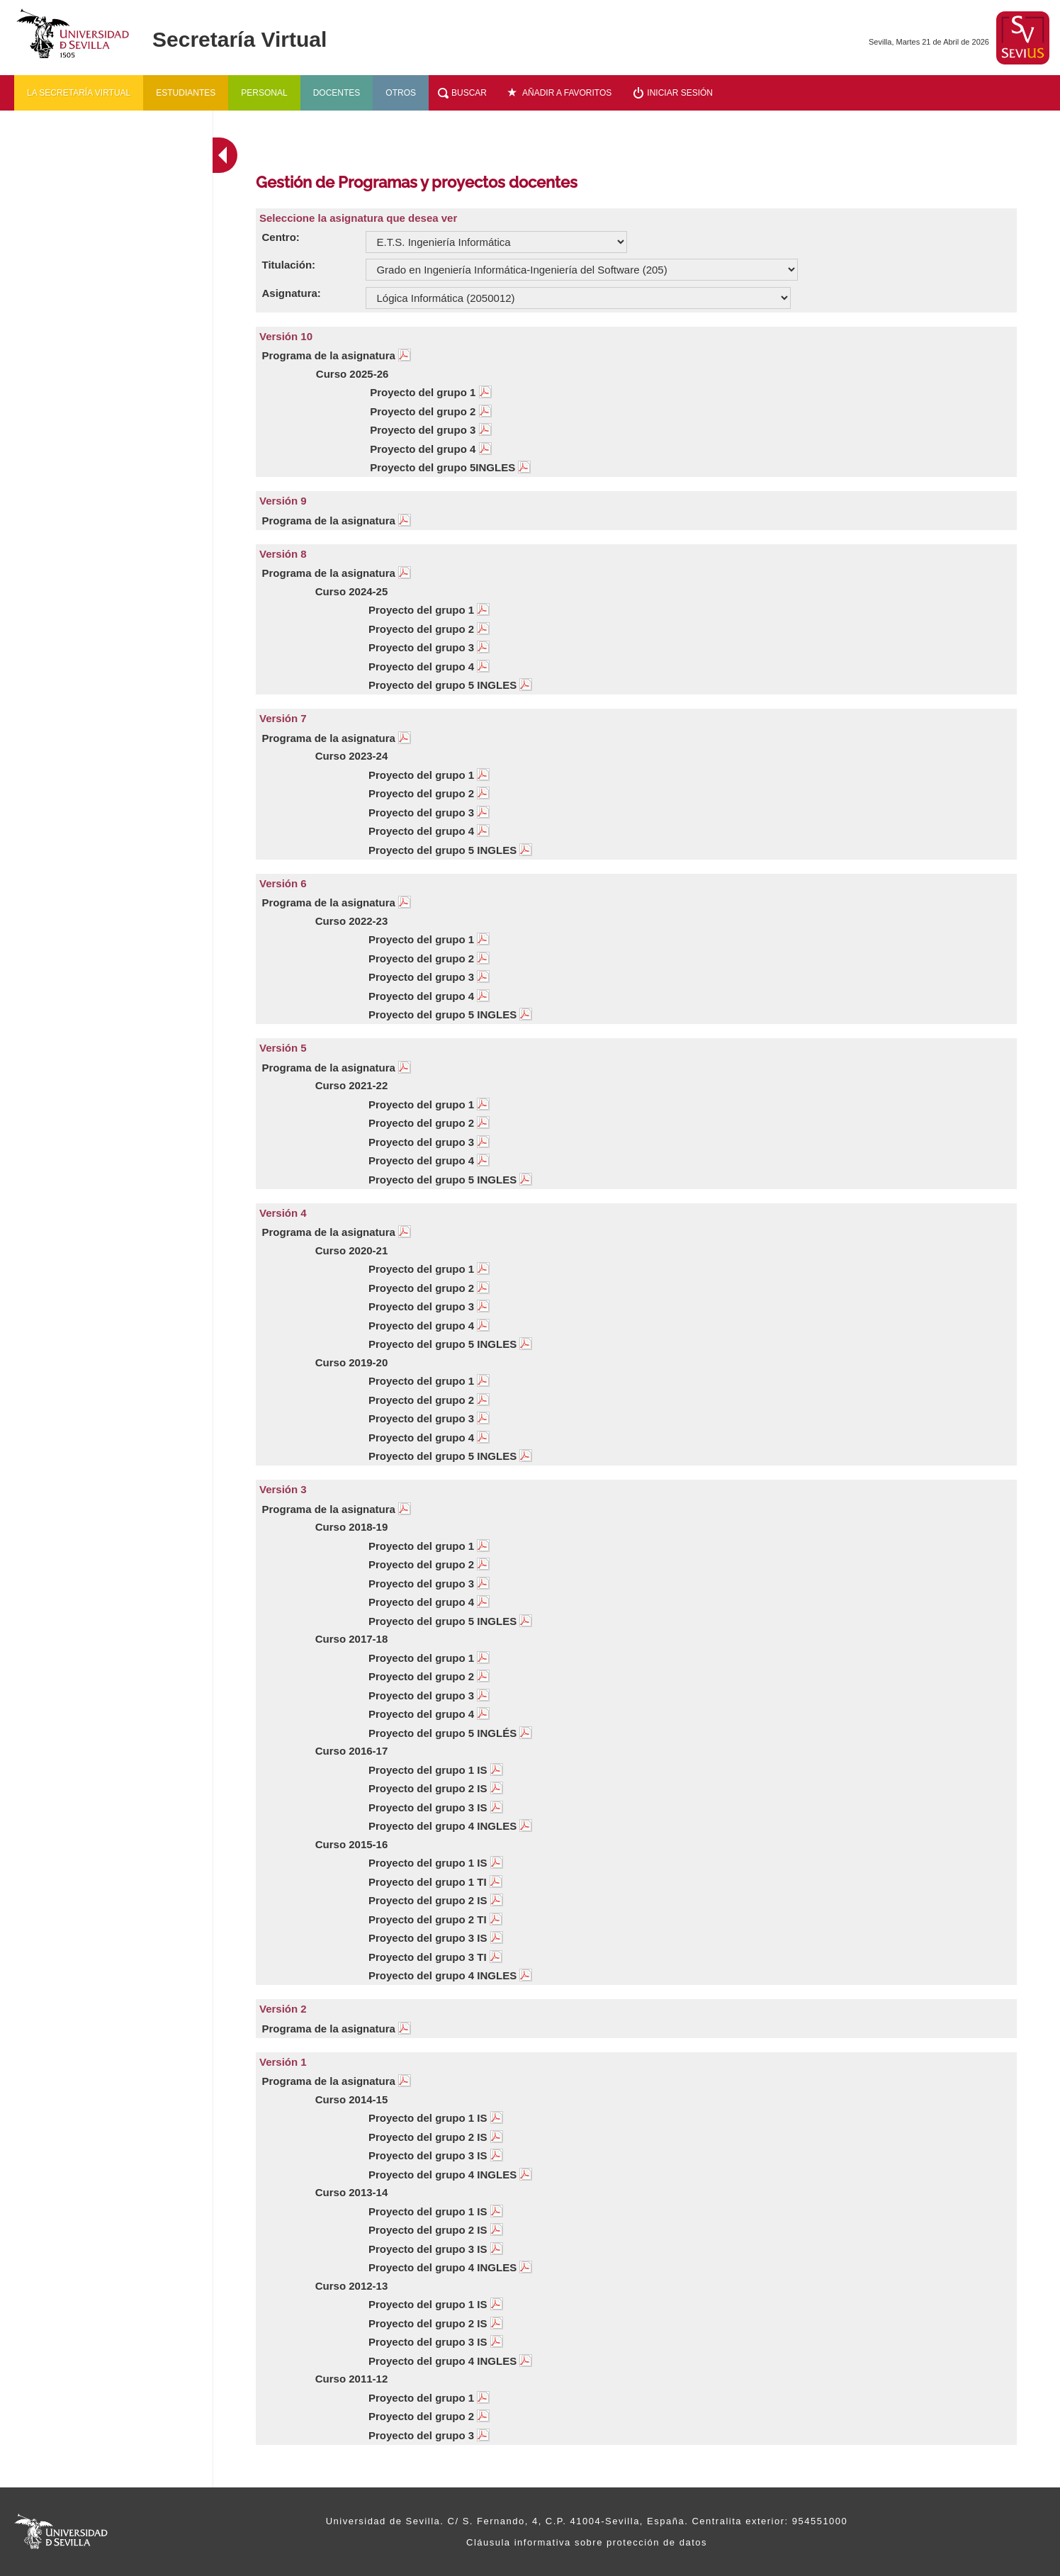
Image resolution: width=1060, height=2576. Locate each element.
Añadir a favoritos (566, 93)
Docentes (337, 93)
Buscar (469, 93)
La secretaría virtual (78, 93)
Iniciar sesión (680, 93)
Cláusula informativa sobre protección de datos (586, 2542)
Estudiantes (185, 93)
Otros (400, 93)
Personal (264, 93)
